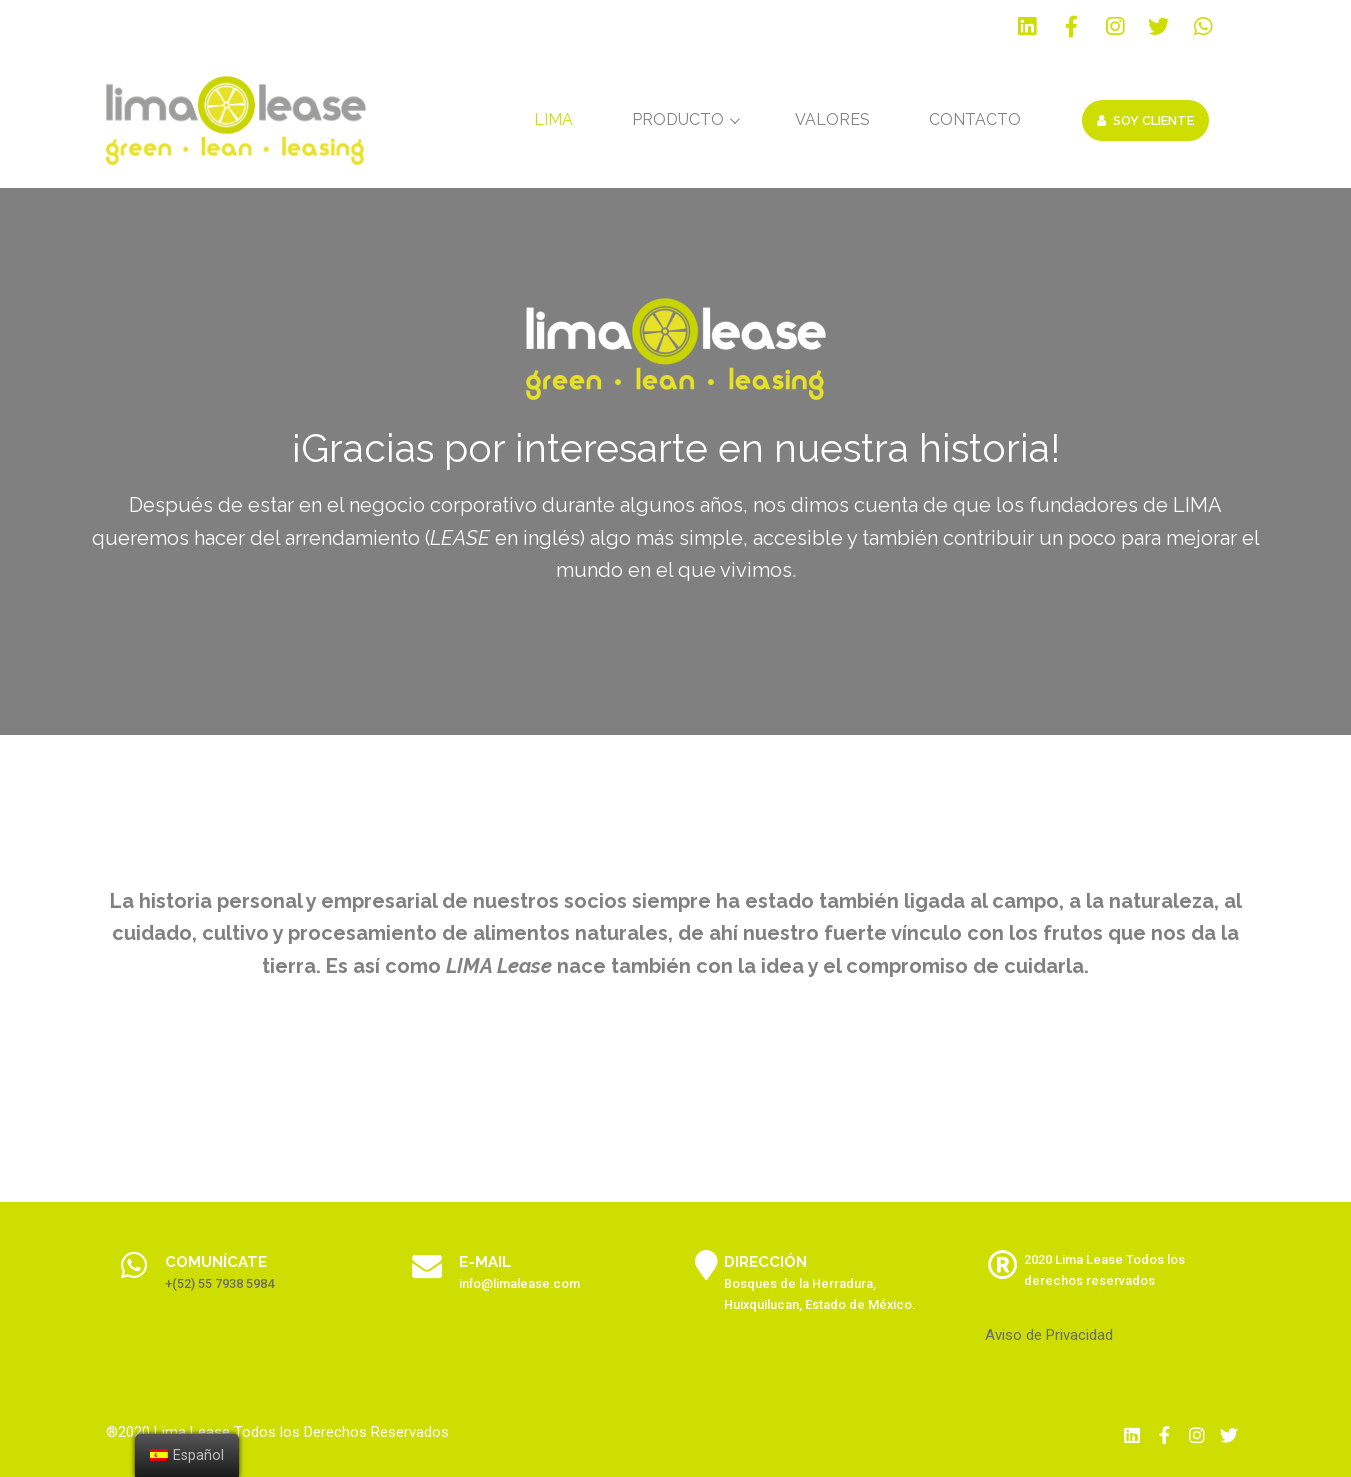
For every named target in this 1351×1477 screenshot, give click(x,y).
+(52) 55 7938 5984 (219, 1283)
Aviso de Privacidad (1049, 1335)
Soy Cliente (1145, 120)
